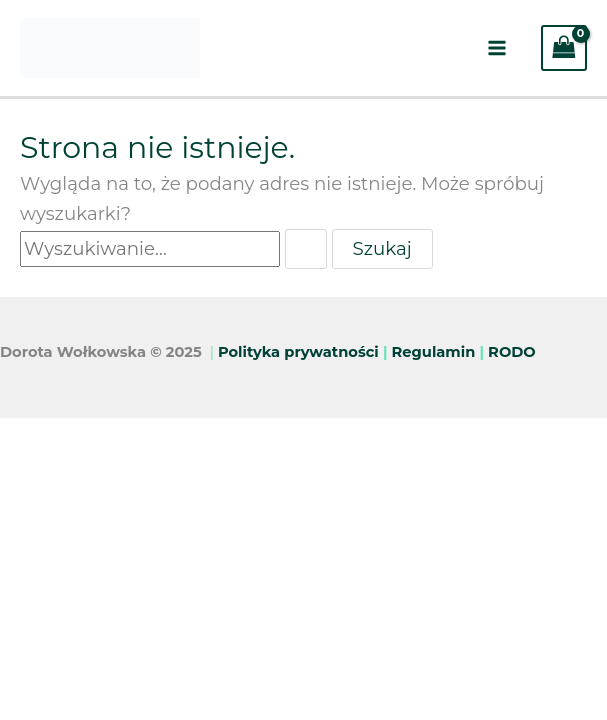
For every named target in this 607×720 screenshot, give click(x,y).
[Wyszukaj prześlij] (306, 249)
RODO (512, 352)
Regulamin (434, 352)
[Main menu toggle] (496, 48)
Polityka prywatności (298, 352)
